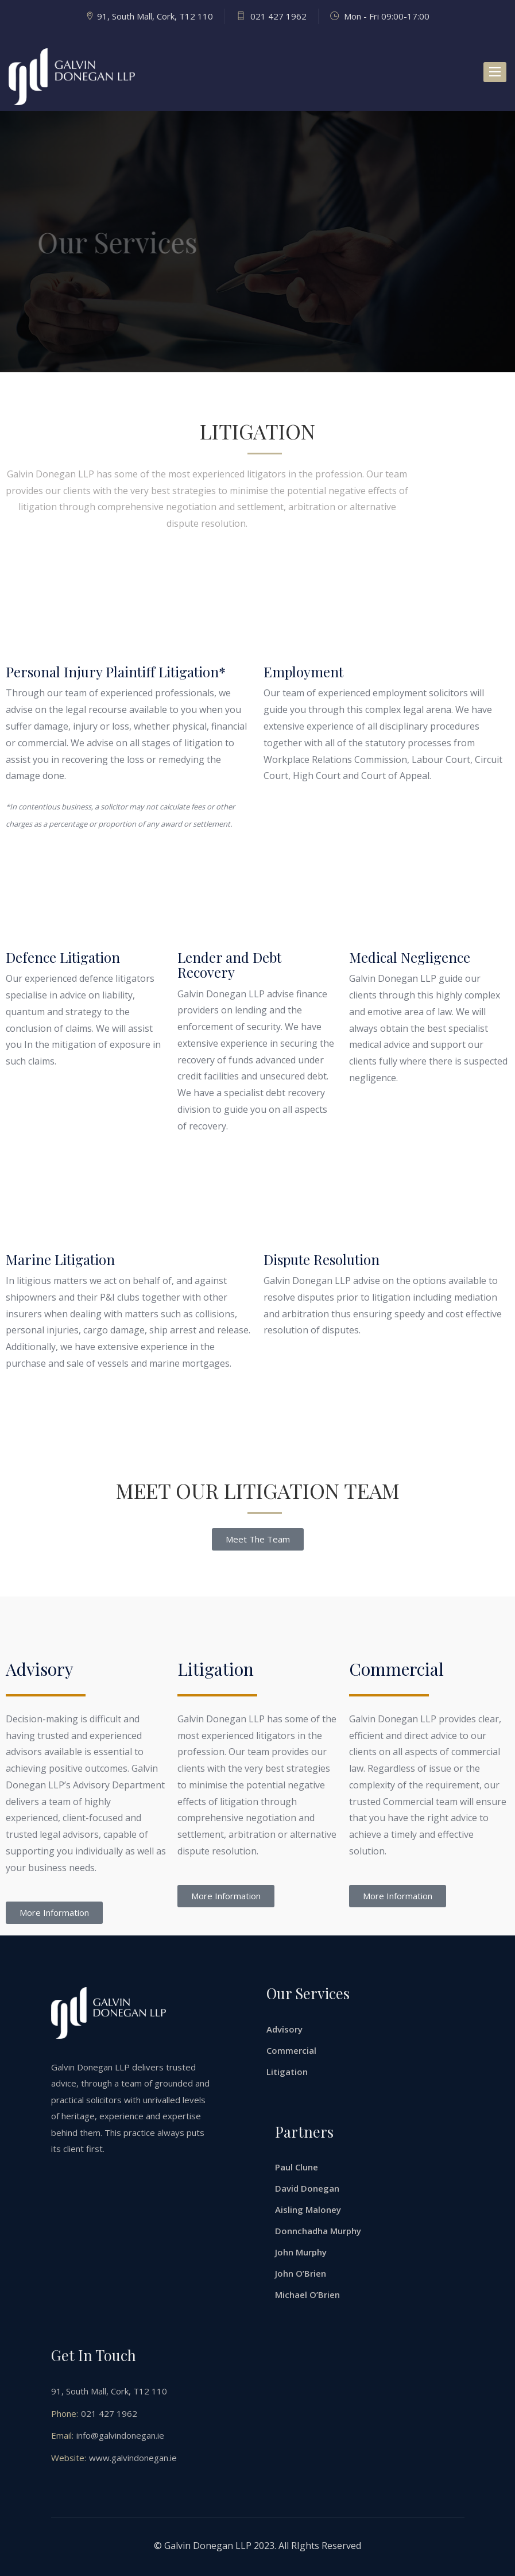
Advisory (284, 2029)
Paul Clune (296, 2167)
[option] (257, 241)
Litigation (287, 2071)
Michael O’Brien (307, 2294)
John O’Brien (300, 2273)
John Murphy (301, 2252)
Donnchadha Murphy (318, 2230)
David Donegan (307, 2188)
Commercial (291, 2050)
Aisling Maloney (308, 2209)
